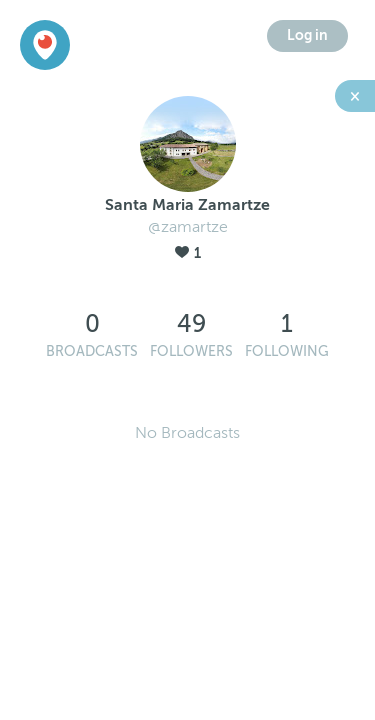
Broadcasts (92, 351)
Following (287, 351)
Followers (191, 351)
